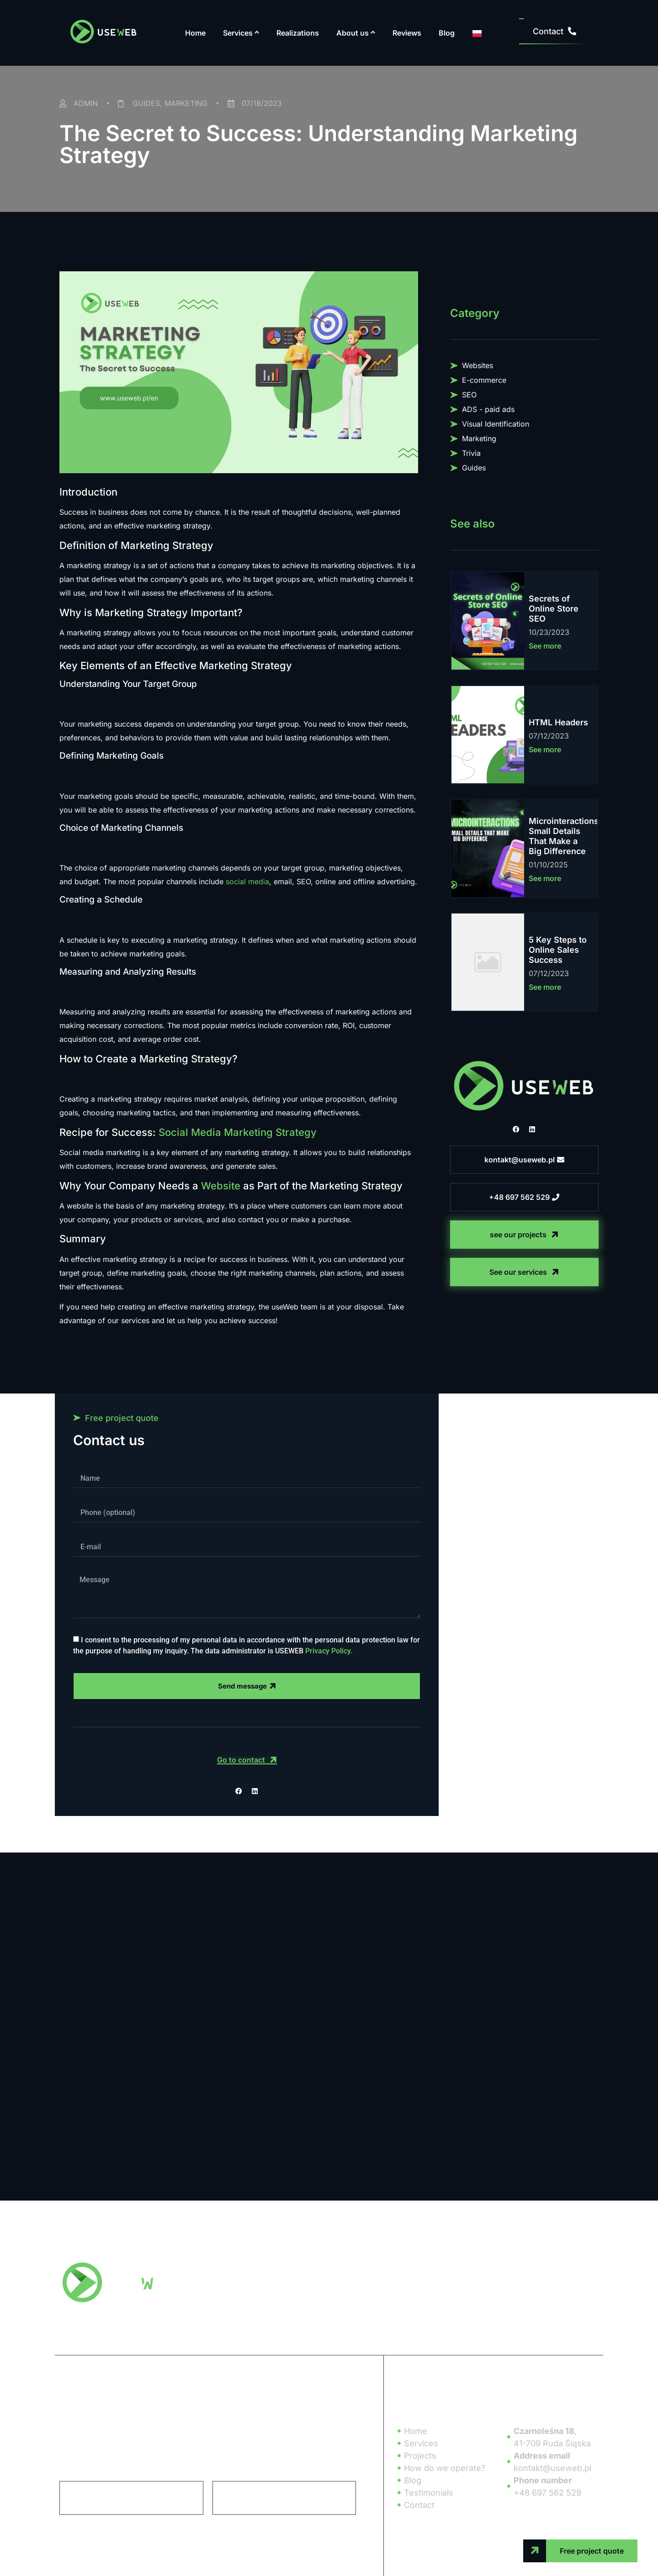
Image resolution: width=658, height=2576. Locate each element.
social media (247, 881)
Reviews (407, 32)
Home (195, 32)
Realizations (297, 32)
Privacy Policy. (328, 1651)
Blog (447, 32)
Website (220, 1186)
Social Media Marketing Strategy (238, 1132)
